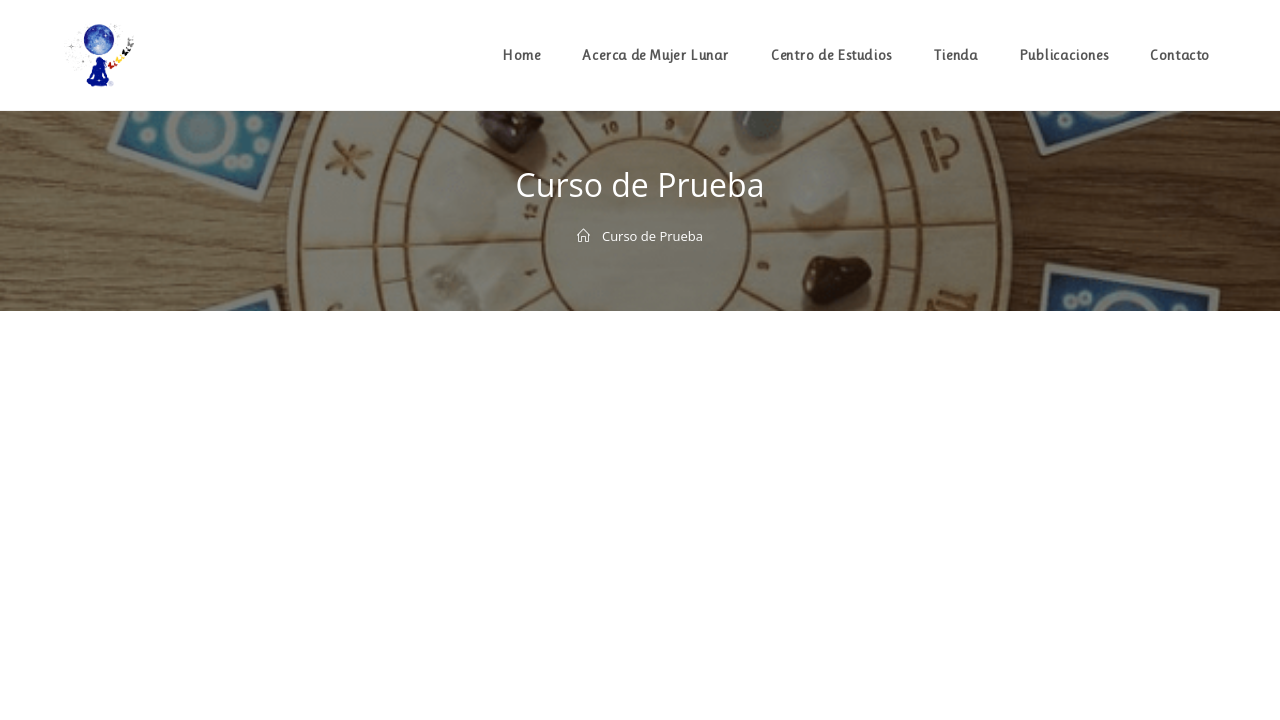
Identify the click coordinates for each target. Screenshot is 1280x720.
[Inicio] (583, 236)
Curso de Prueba (652, 236)
